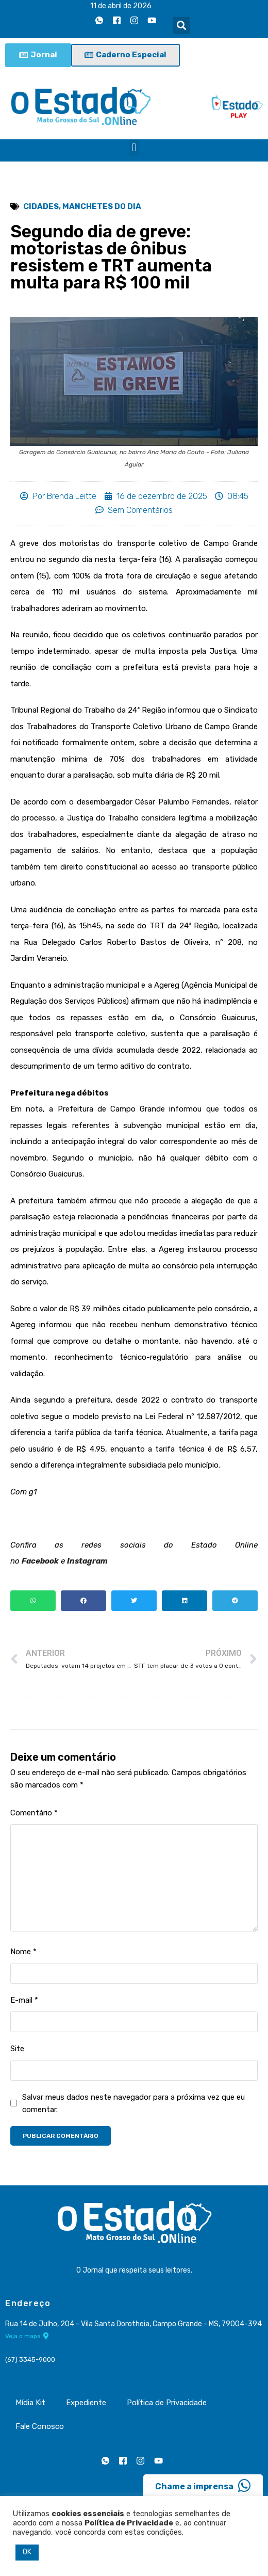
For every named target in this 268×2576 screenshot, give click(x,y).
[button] (181, 25)
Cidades (41, 206)
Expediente (86, 2402)
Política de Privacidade (167, 2402)
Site (17, 2048)
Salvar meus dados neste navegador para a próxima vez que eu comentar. (133, 2103)
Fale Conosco (39, 2426)
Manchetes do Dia (101, 206)
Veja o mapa (27, 2336)
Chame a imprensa (203, 2485)
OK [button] (27, 2552)
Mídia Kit (30, 2402)
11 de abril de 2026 (121, 6)
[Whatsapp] (99, 20)
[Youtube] (152, 20)
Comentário (34, 1812)
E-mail (24, 2000)
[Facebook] (117, 20)
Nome (23, 1951)
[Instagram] (134, 20)
